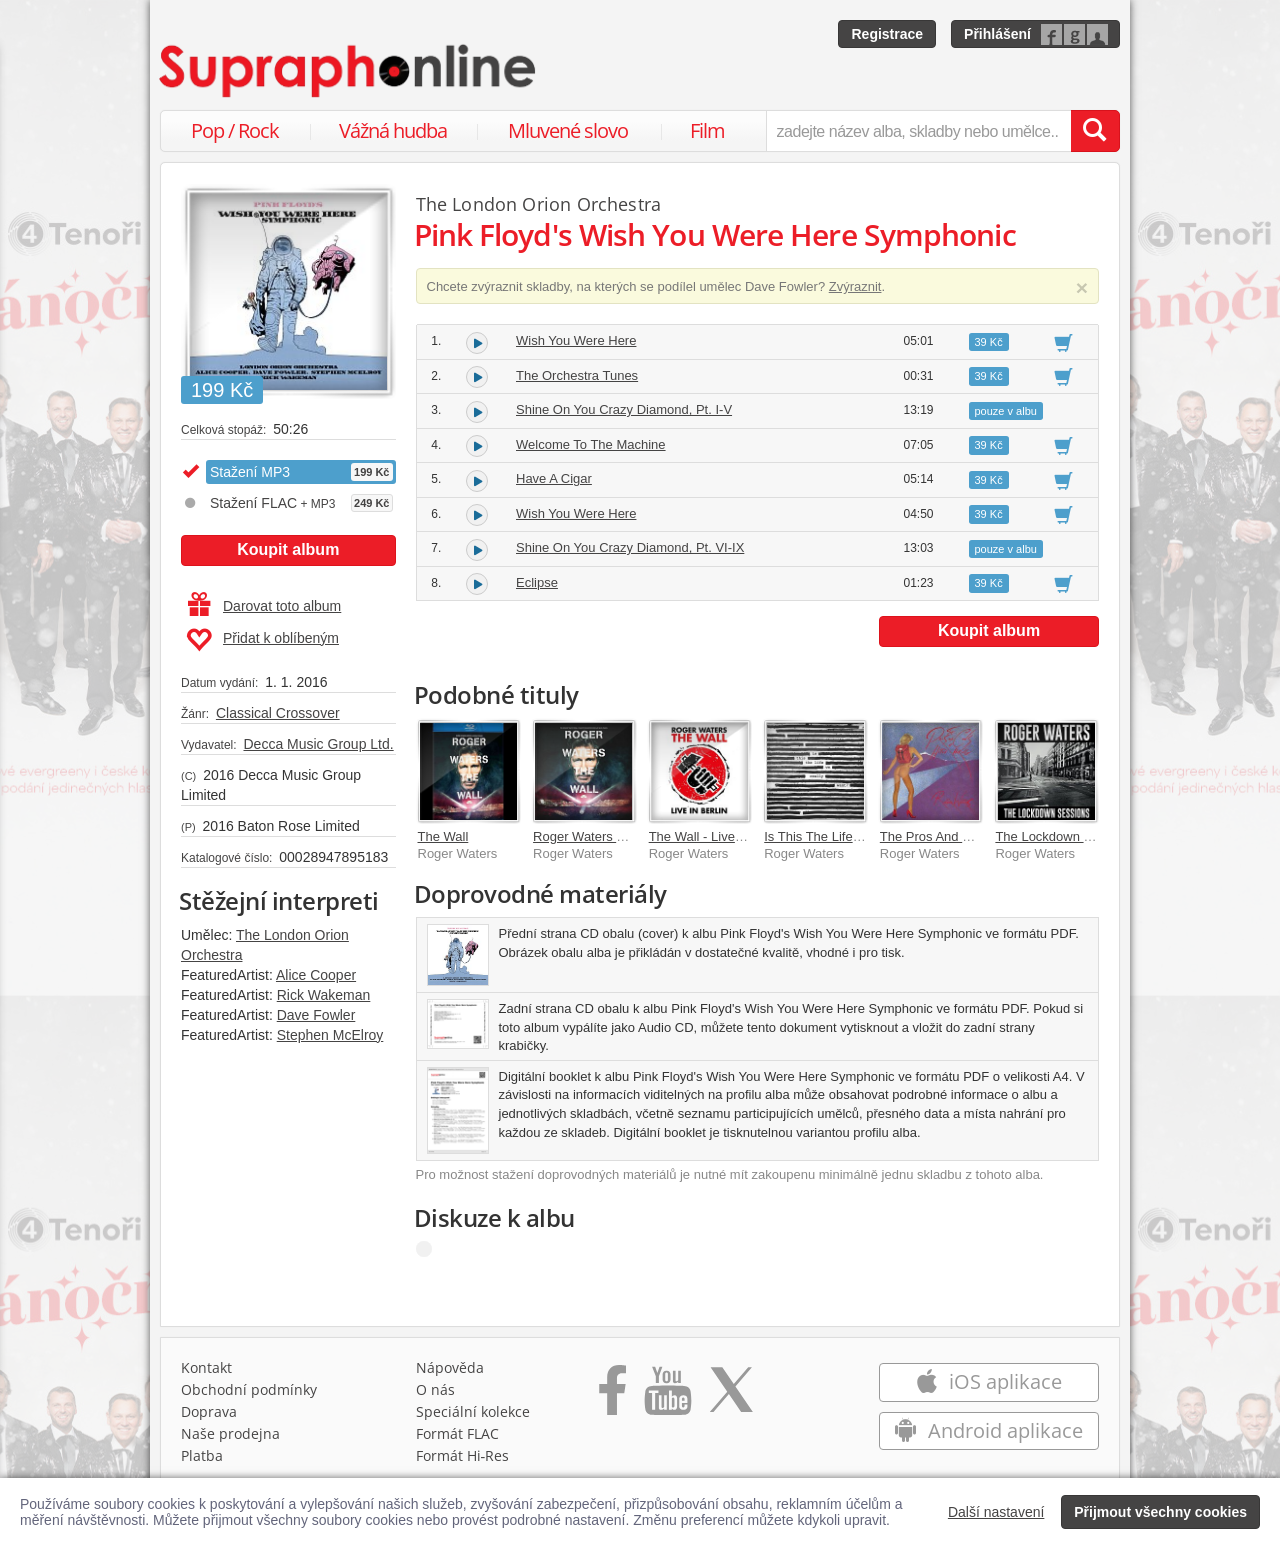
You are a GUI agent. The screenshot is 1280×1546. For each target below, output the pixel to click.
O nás (435, 1389)
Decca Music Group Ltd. (318, 744)
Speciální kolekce (473, 1411)
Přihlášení (997, 34)
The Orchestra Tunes (577, 375)
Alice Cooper (316, 975)
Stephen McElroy (330, 1035)
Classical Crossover (278, 713)
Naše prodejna (230, 1433)
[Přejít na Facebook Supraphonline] (612, 1397)
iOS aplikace (988, 1381)
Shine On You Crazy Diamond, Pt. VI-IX (630, 547)
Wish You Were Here (576, 340)
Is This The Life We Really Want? (860, 836)
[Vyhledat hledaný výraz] (1095, 131)
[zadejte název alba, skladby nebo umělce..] (918, 131)
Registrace (887, 34)
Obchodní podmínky (249, 1389)
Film (707, 130)
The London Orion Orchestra (539, 204)
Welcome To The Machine (591, 444)
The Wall (443, 836)
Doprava (209, 1411)
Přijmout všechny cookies (1160, 1512)
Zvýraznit (855, 286)
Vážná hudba (393, 130)
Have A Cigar (554, 478)
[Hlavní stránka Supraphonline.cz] (349, 71)
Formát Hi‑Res (463, 1455)
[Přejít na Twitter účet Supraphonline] (731, 1397)
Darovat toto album (264, 606)
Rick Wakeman (324, 995)
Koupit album (288, 549)
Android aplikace (988, 1430)
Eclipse (537, 582)
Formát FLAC (457, 1433)
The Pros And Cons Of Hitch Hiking (981, 836)
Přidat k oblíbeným (262, 640)
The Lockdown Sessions (1065, 836)
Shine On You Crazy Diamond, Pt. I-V (624, 409)
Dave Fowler (316, 1015)
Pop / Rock (235, 130)
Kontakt (206, 1367)
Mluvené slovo (568, 130)
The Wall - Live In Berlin (718, 836)
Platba (202, 1455)
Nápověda (450, 1367)
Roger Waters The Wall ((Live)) (622, 836)
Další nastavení (996, 1512)
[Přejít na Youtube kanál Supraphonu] (667, 1397)
